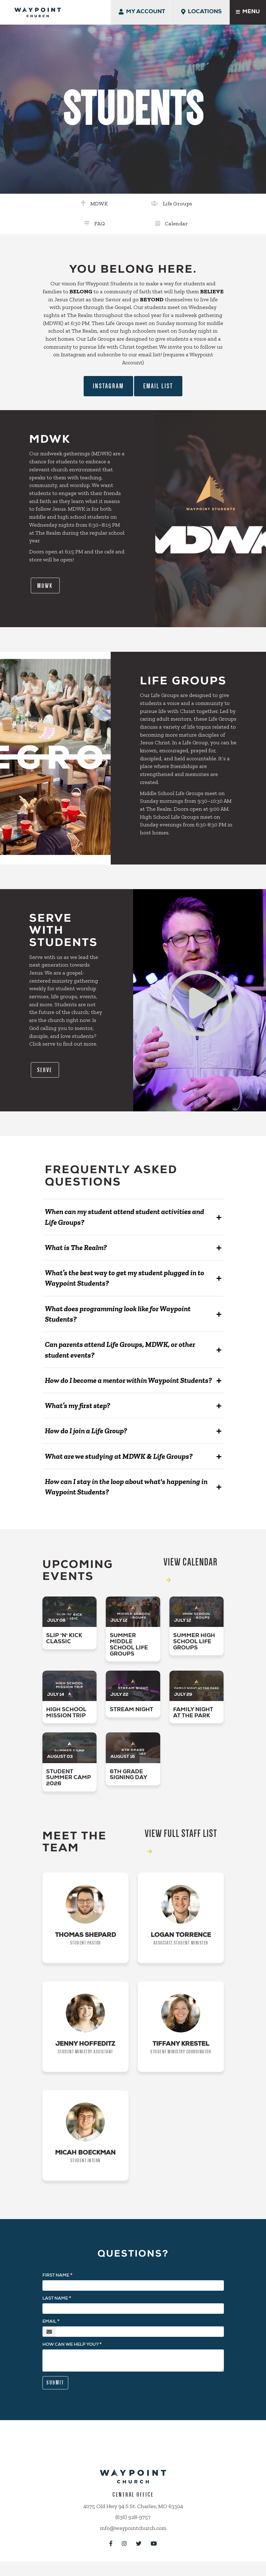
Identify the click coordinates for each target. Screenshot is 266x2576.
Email (49, 2327)
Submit (55, 2387)
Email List (158, 365)
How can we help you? (70, 2350)
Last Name (55, 2304)
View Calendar (191, 1553)
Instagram (108, 365)
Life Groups (113, 203)
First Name (55, 2281)
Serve (48, 1052)
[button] (133, 1201)
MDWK (59, 203)
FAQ (157, 203)
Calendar (207, 203)
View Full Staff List (181, 1824)
